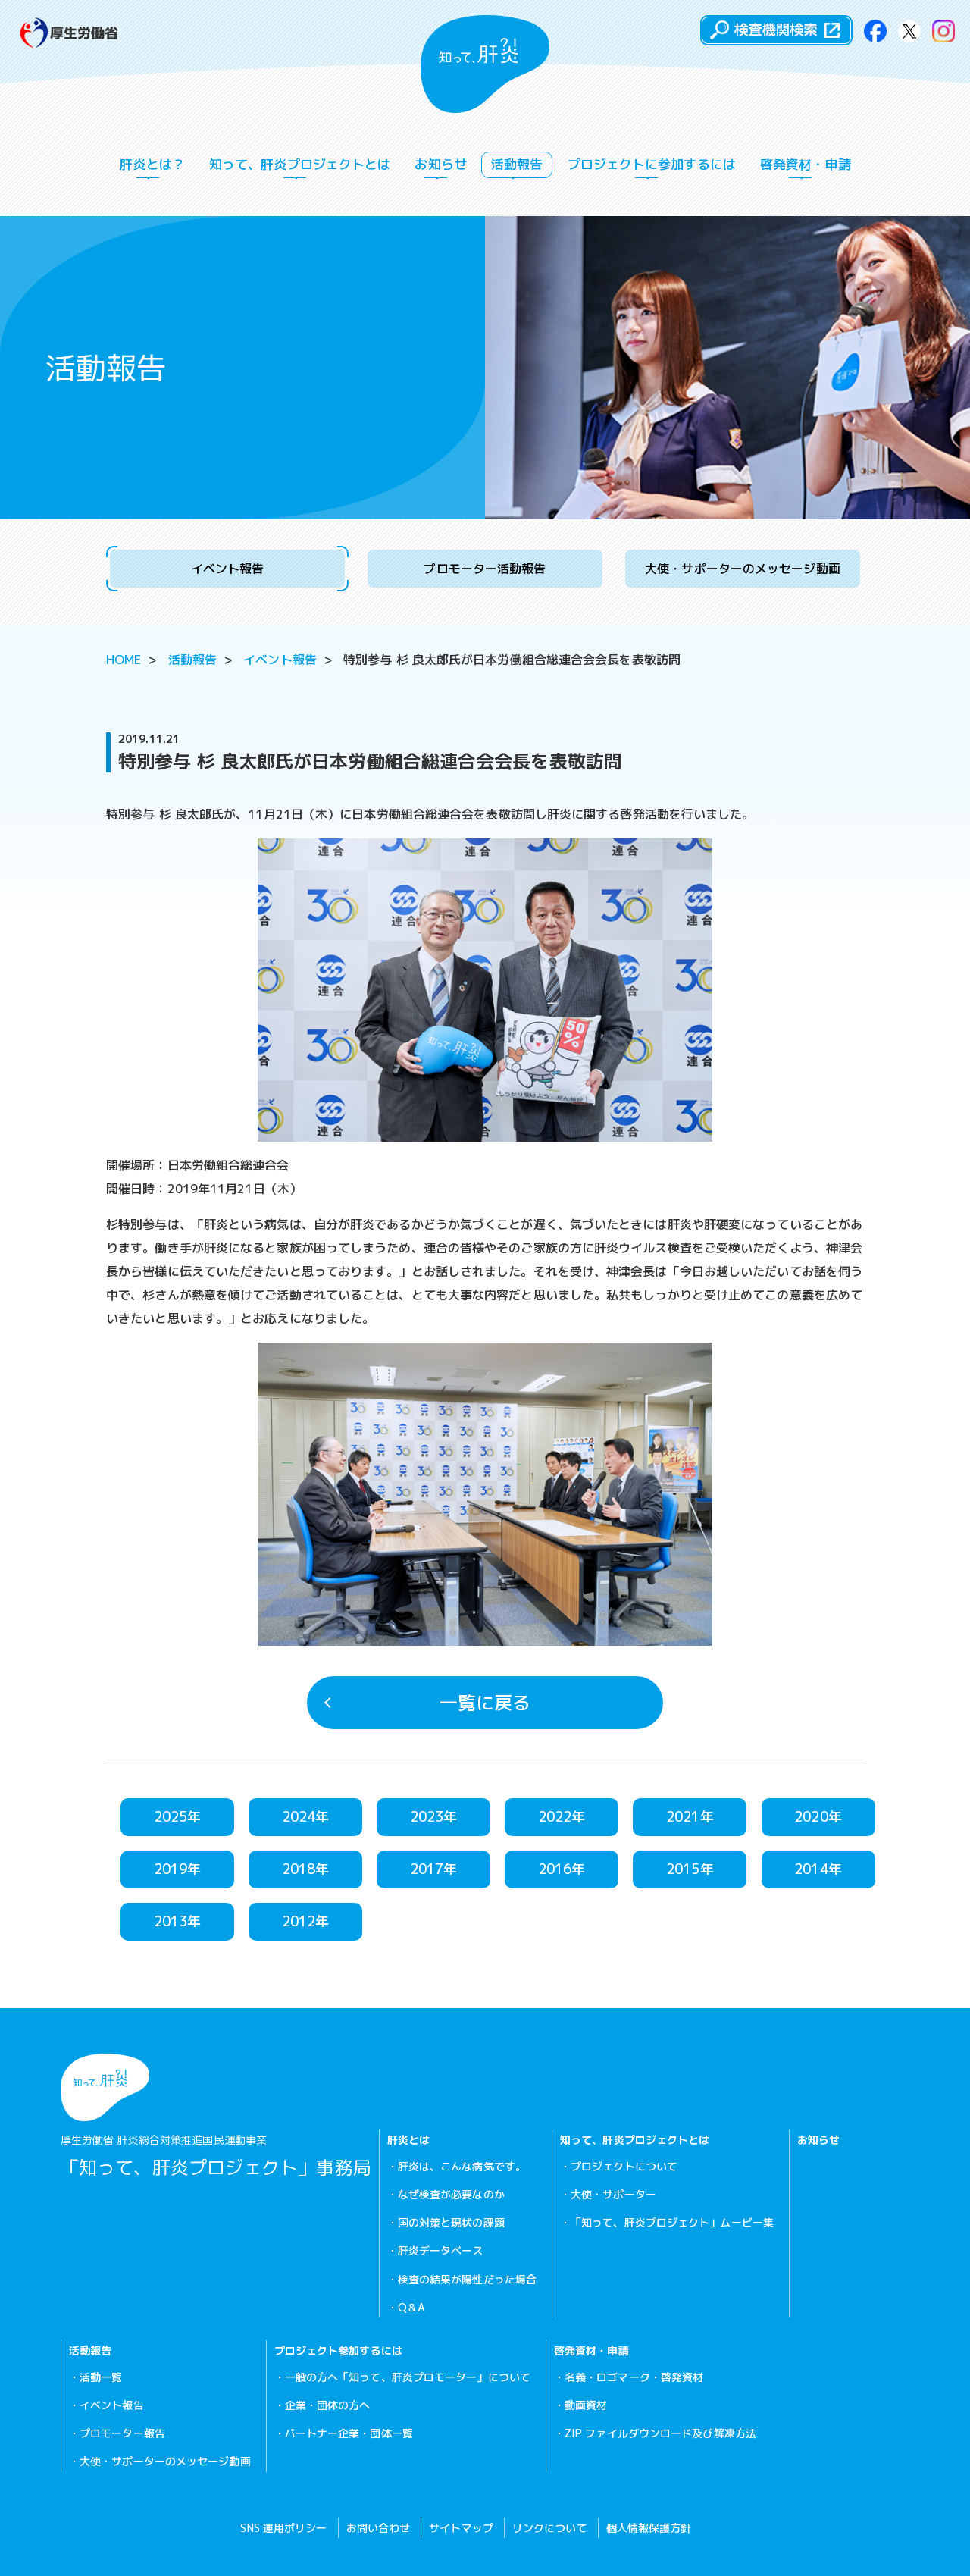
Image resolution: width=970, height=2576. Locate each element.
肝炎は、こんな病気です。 (462, 2166)
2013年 (178, 1921)
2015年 (690, 1869)
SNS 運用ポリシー (283, 2528)
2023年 (434, 1816)
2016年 (562, 1869)
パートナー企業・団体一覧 (349, 2433)
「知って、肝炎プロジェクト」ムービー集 (672, 2222)
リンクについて (549, 2528)
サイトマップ (461, 2528)
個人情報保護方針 (649, 2528)
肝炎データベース (440, 2250)
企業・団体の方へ (328, 2405)
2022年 (562, 1816)
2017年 (434, 1869)
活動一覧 (101, 2377)
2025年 (178, 1816)
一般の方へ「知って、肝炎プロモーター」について (407, 2377)
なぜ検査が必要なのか (451, 2194)
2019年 (178, 1869)
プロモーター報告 (122, 2433)
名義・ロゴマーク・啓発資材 (634, 2377)
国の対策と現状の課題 (451, 2222)
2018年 (306, 1869)
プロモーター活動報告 (485, 568)
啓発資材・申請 (805, 166)
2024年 (306, 1816)
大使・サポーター (613, 2194)
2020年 (818, 1816)
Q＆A (411, 2307)
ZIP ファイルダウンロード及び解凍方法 (660, 2433)
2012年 (306, 1921)
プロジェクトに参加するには (652, 166)
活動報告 (517, 166)
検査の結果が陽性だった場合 (467, 2279)
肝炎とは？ (152, 166)
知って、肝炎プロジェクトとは (299, 166)
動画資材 (586, 2405)
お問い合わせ (378, 2528)
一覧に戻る (427, 1703)
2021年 (690, 1816)
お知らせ (440, 166)
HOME (123, 659)
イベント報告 (227, 568)
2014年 (818, 1869)
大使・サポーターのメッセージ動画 (742, 568)
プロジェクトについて (624, 2166)
